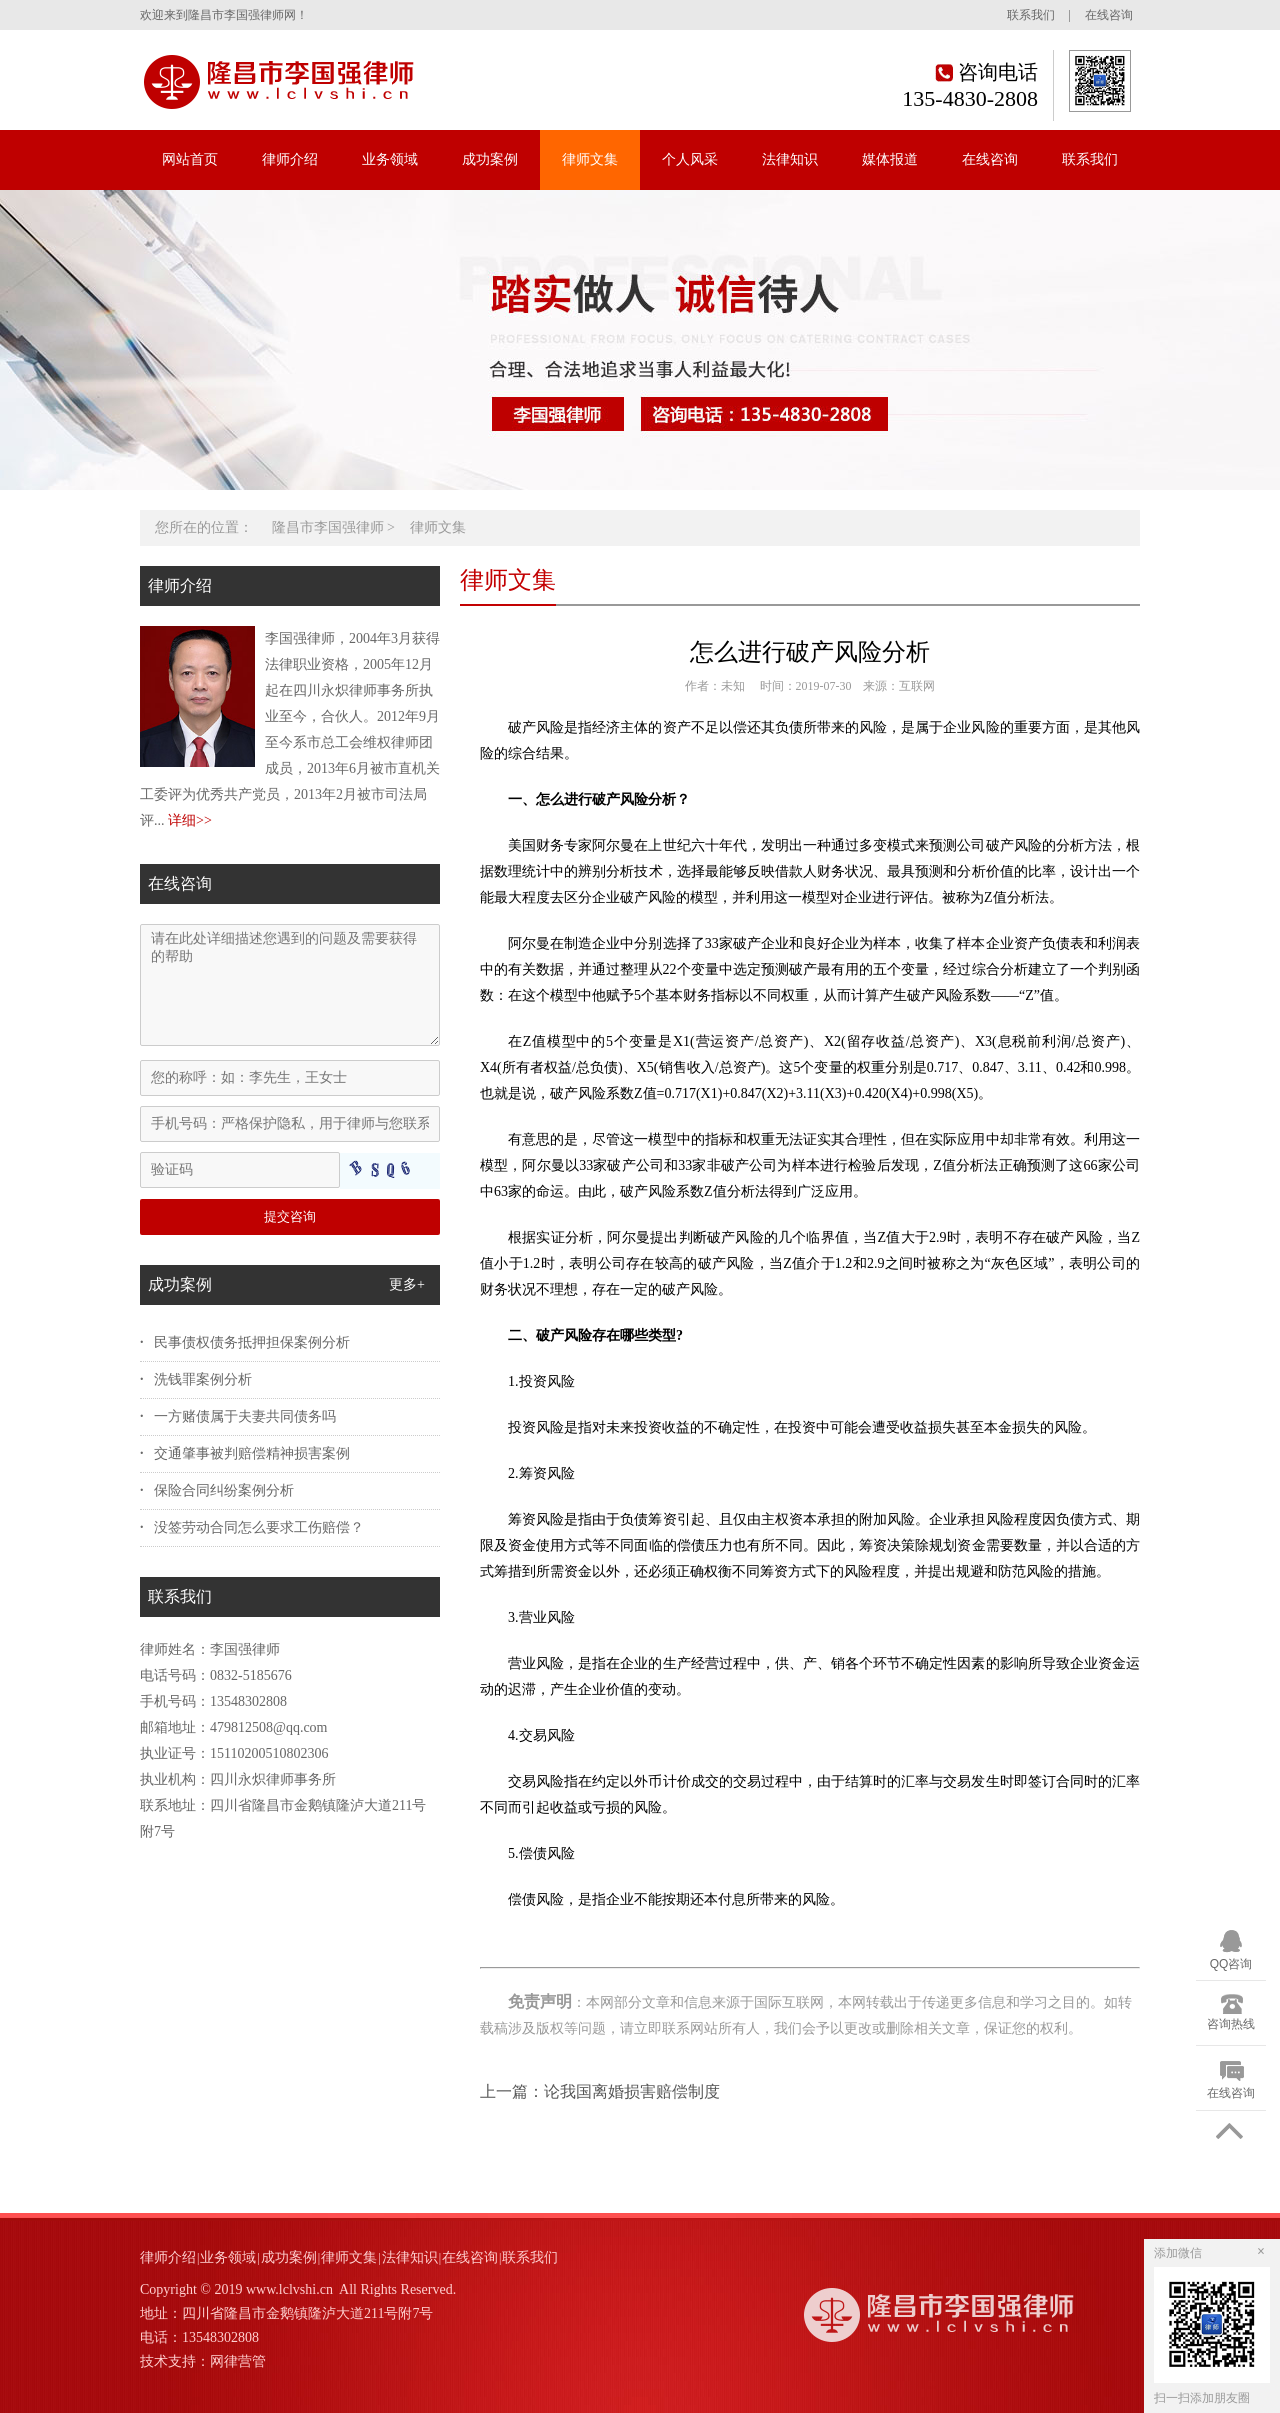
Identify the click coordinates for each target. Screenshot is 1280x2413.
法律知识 (790, 159)
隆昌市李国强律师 (328, 527)
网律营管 (238, 2361)
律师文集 (590, 159)
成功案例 (490, 159)
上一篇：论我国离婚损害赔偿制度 (600, 2091)
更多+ (407, 1284)
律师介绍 (290, 159)
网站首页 (190, 159)
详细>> (190, 820)
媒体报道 (890, 159)
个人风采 (690, 159)
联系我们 (1031, 15)
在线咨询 (1109, 15)
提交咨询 (290, 1216)
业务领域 (390, 159)
